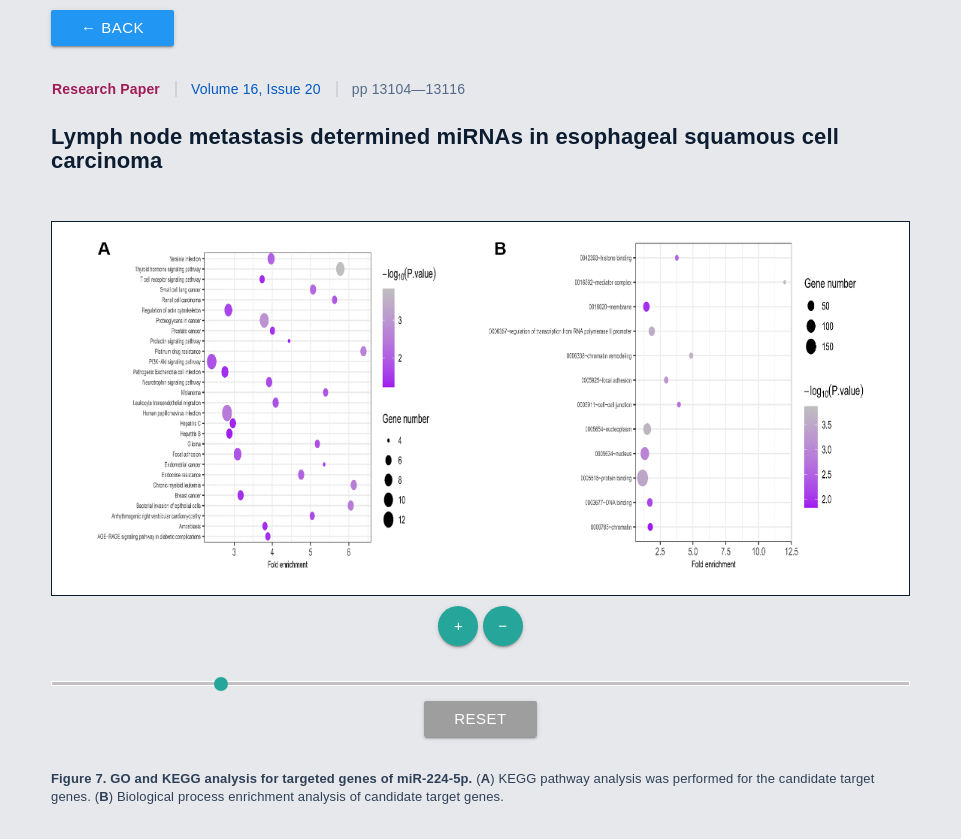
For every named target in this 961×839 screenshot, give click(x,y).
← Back (112, 27)
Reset (480, 718)
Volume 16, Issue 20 (256, 89)
